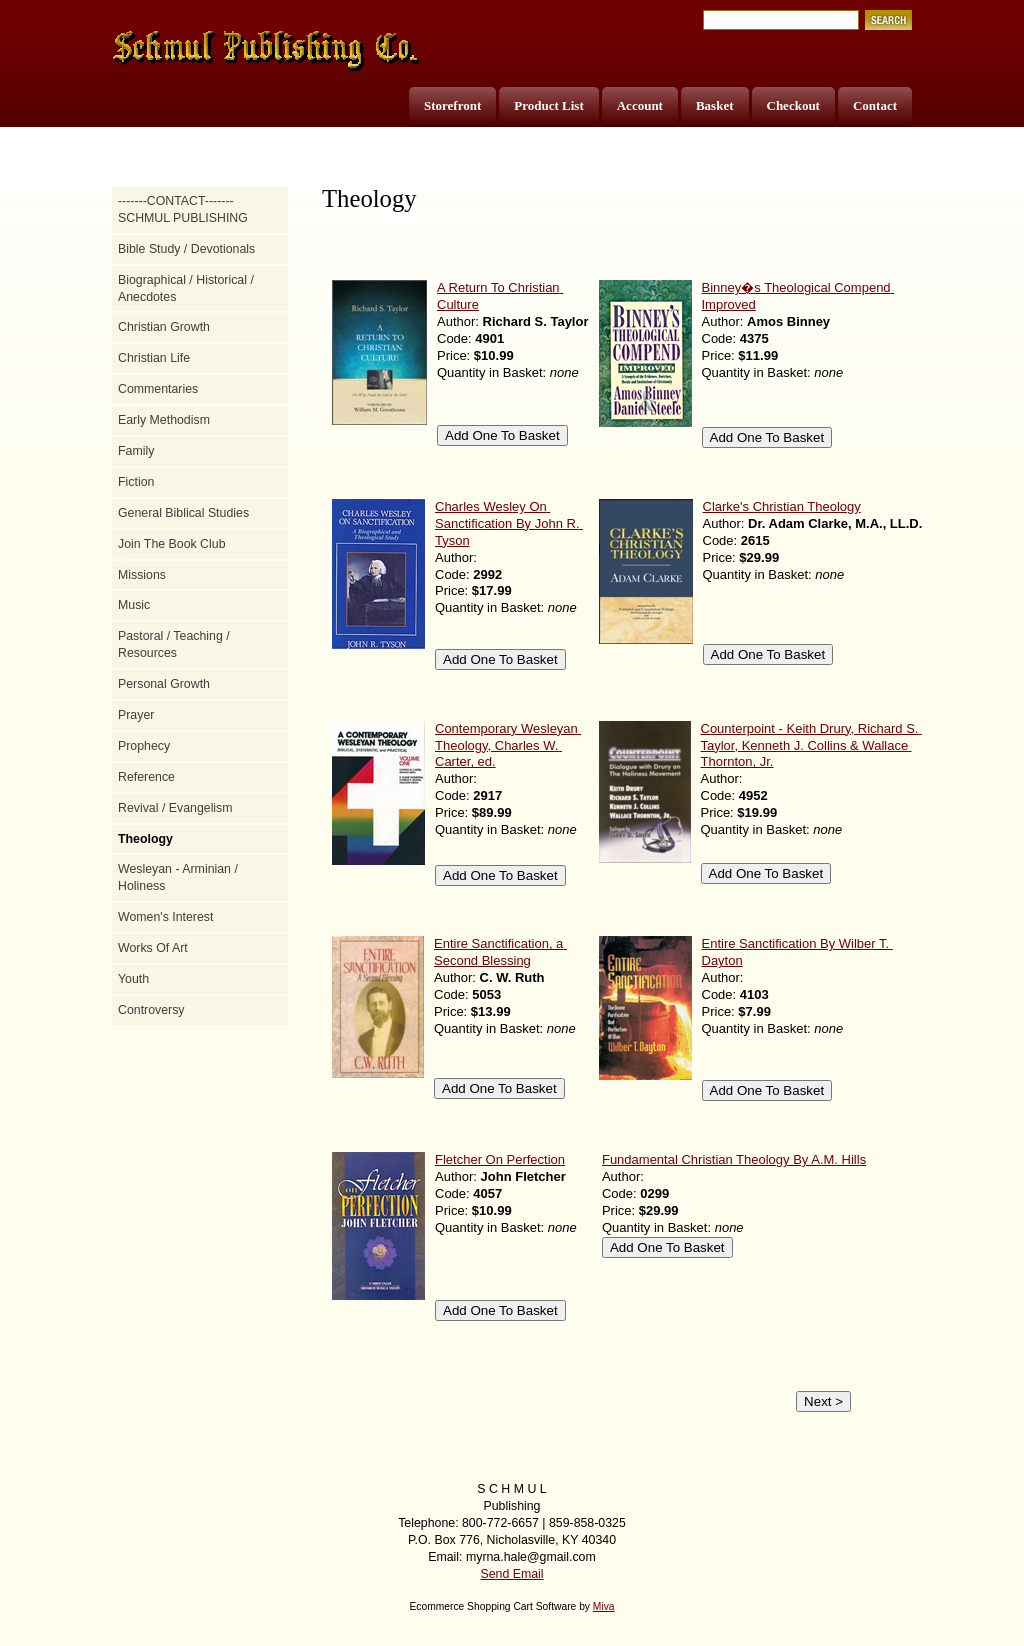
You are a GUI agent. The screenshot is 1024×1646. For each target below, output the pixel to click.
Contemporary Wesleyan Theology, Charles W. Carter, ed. (508, 745)
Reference (146, 777)
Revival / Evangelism (175, 808)
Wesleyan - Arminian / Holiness (178, 877)
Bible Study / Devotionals (186, 249)
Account (640, 105)
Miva (604, 1606)
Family (136, 451)
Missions (142, 575)
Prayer (136, 715)
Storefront (452, 105)
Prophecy (144, 746)
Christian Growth (164, 327)
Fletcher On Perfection (500, 1159)
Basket (715, 105)
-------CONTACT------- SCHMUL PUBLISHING (183, 209)
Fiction (136, 482)
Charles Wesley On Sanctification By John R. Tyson (509, 523)
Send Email (511, 1574)
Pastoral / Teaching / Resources (174, 644)
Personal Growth (164, 684)
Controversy (151, 1010)
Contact (875, 105)
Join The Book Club (172, 544)
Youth (133, 979)
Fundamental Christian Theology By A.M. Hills (734, 1159)
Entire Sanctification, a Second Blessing (500, 952)
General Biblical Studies (183, 513)
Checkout (793, 105)
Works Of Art (153, 948)
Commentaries (158, 389)
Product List (548, 105)
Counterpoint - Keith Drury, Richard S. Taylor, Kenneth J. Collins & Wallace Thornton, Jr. (811, 745)
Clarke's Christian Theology (782, 506)
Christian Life (154, 358)
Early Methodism (164, 420)
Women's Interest (165, 917)
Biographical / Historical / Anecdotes (186, 288)
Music (134, 605)
